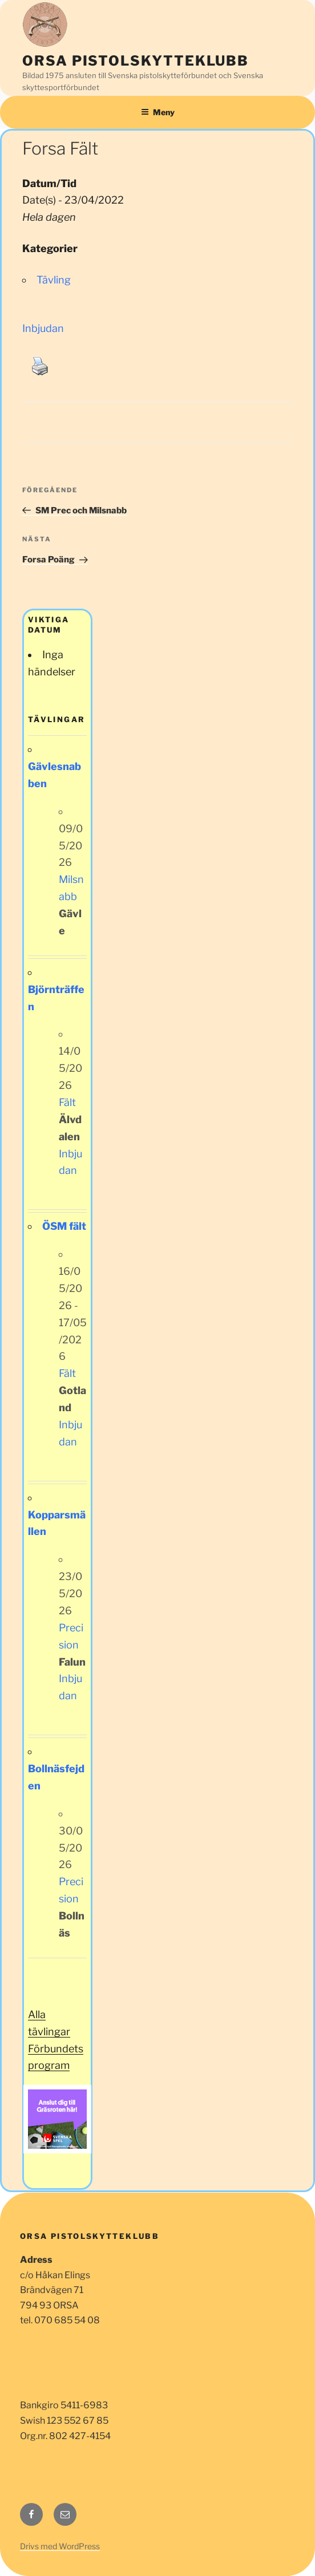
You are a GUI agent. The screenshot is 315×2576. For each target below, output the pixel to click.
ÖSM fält (64, 1226)
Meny (158, 112)
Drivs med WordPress (60, 2546)
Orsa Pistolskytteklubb (135, 60)
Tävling (54, 280)
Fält (67, 1102)
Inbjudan (43, 328)
